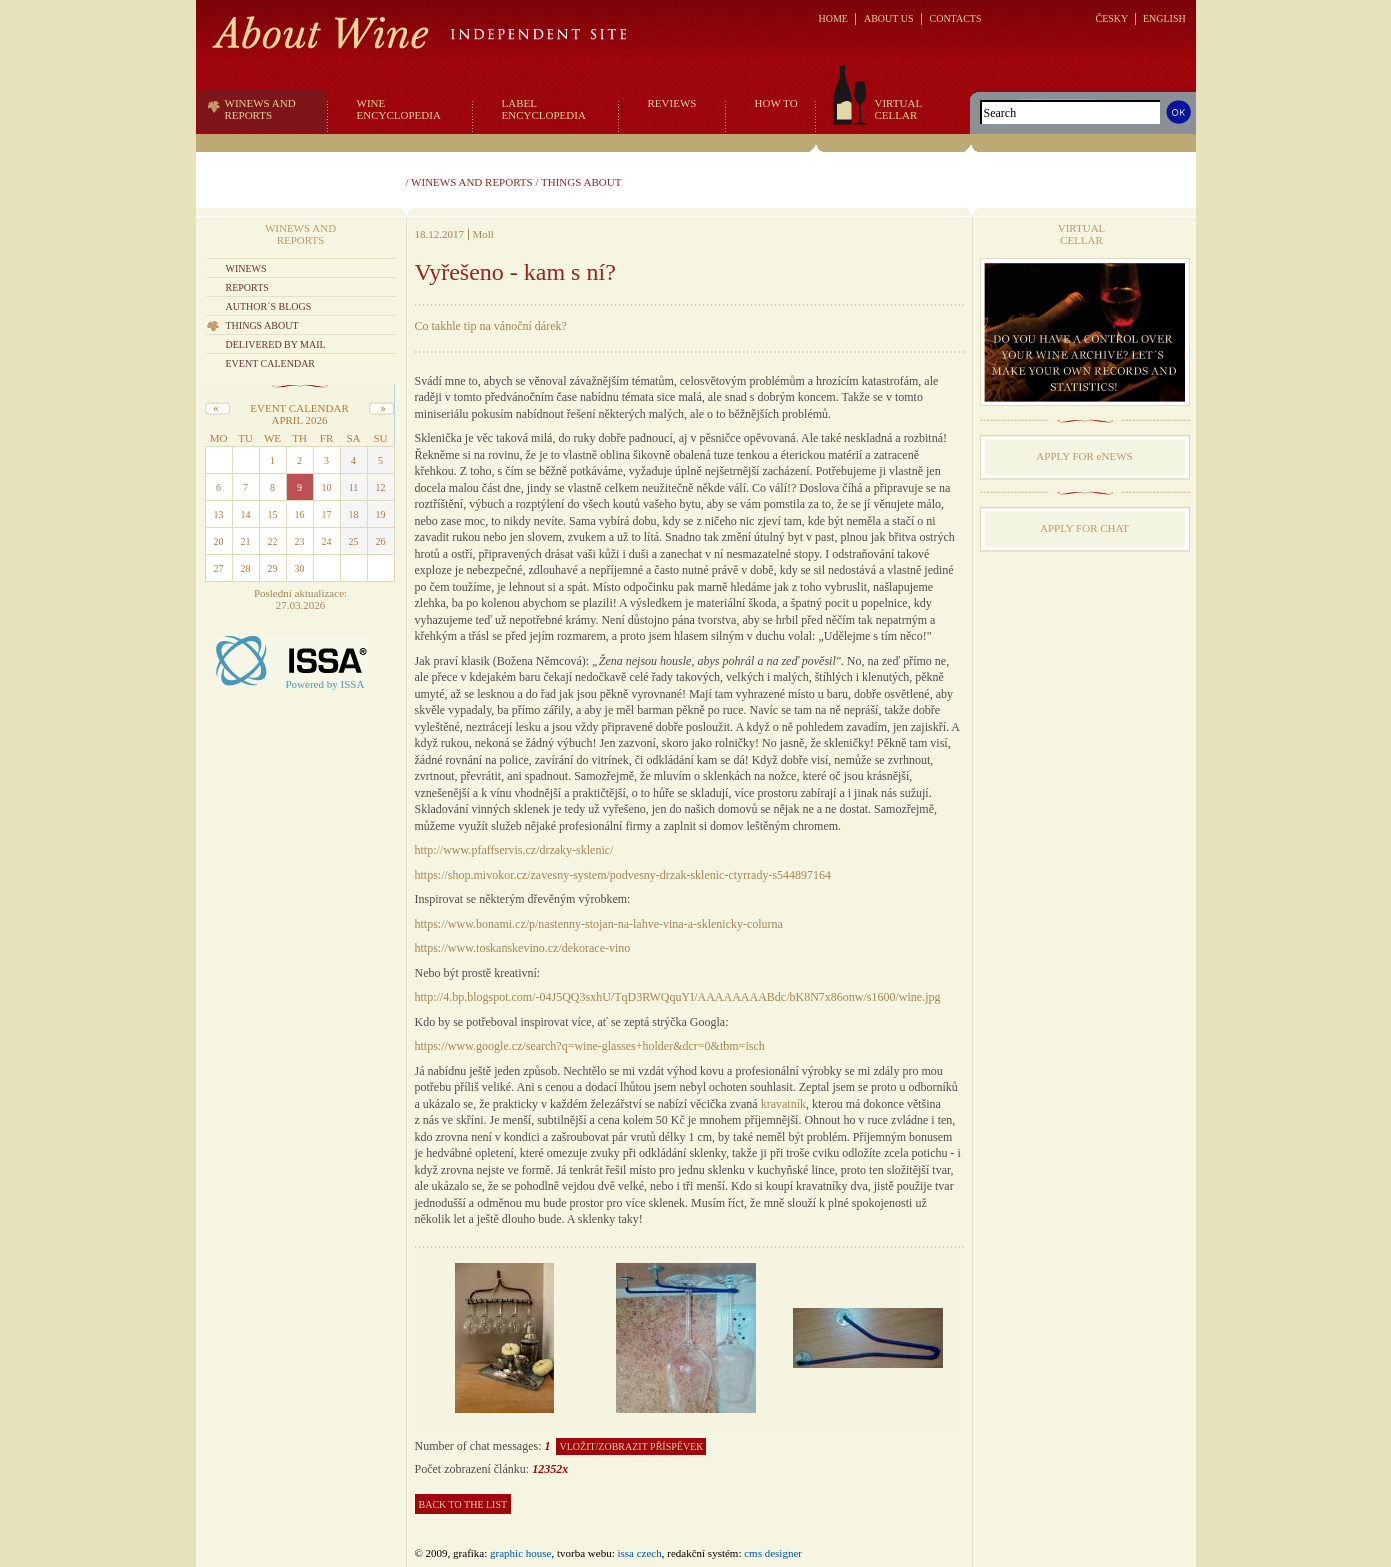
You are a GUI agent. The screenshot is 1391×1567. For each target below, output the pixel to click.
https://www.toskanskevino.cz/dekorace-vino (523, 948)
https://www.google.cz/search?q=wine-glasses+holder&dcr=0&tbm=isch (590, 1046)
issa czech (639, 1553)
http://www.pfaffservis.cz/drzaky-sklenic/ (514, 850)
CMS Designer (773, 1553)
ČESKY (1112, 18)
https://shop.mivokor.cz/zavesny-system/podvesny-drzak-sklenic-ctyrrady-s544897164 (623, 875)
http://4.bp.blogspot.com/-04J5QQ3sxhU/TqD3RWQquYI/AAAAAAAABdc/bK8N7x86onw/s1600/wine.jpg (678, 997)
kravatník (783, 1104)
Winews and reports (472, 182)
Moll (483, 234)
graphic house (520, 1553)
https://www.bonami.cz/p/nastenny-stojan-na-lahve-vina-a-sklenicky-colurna (599, 924)
